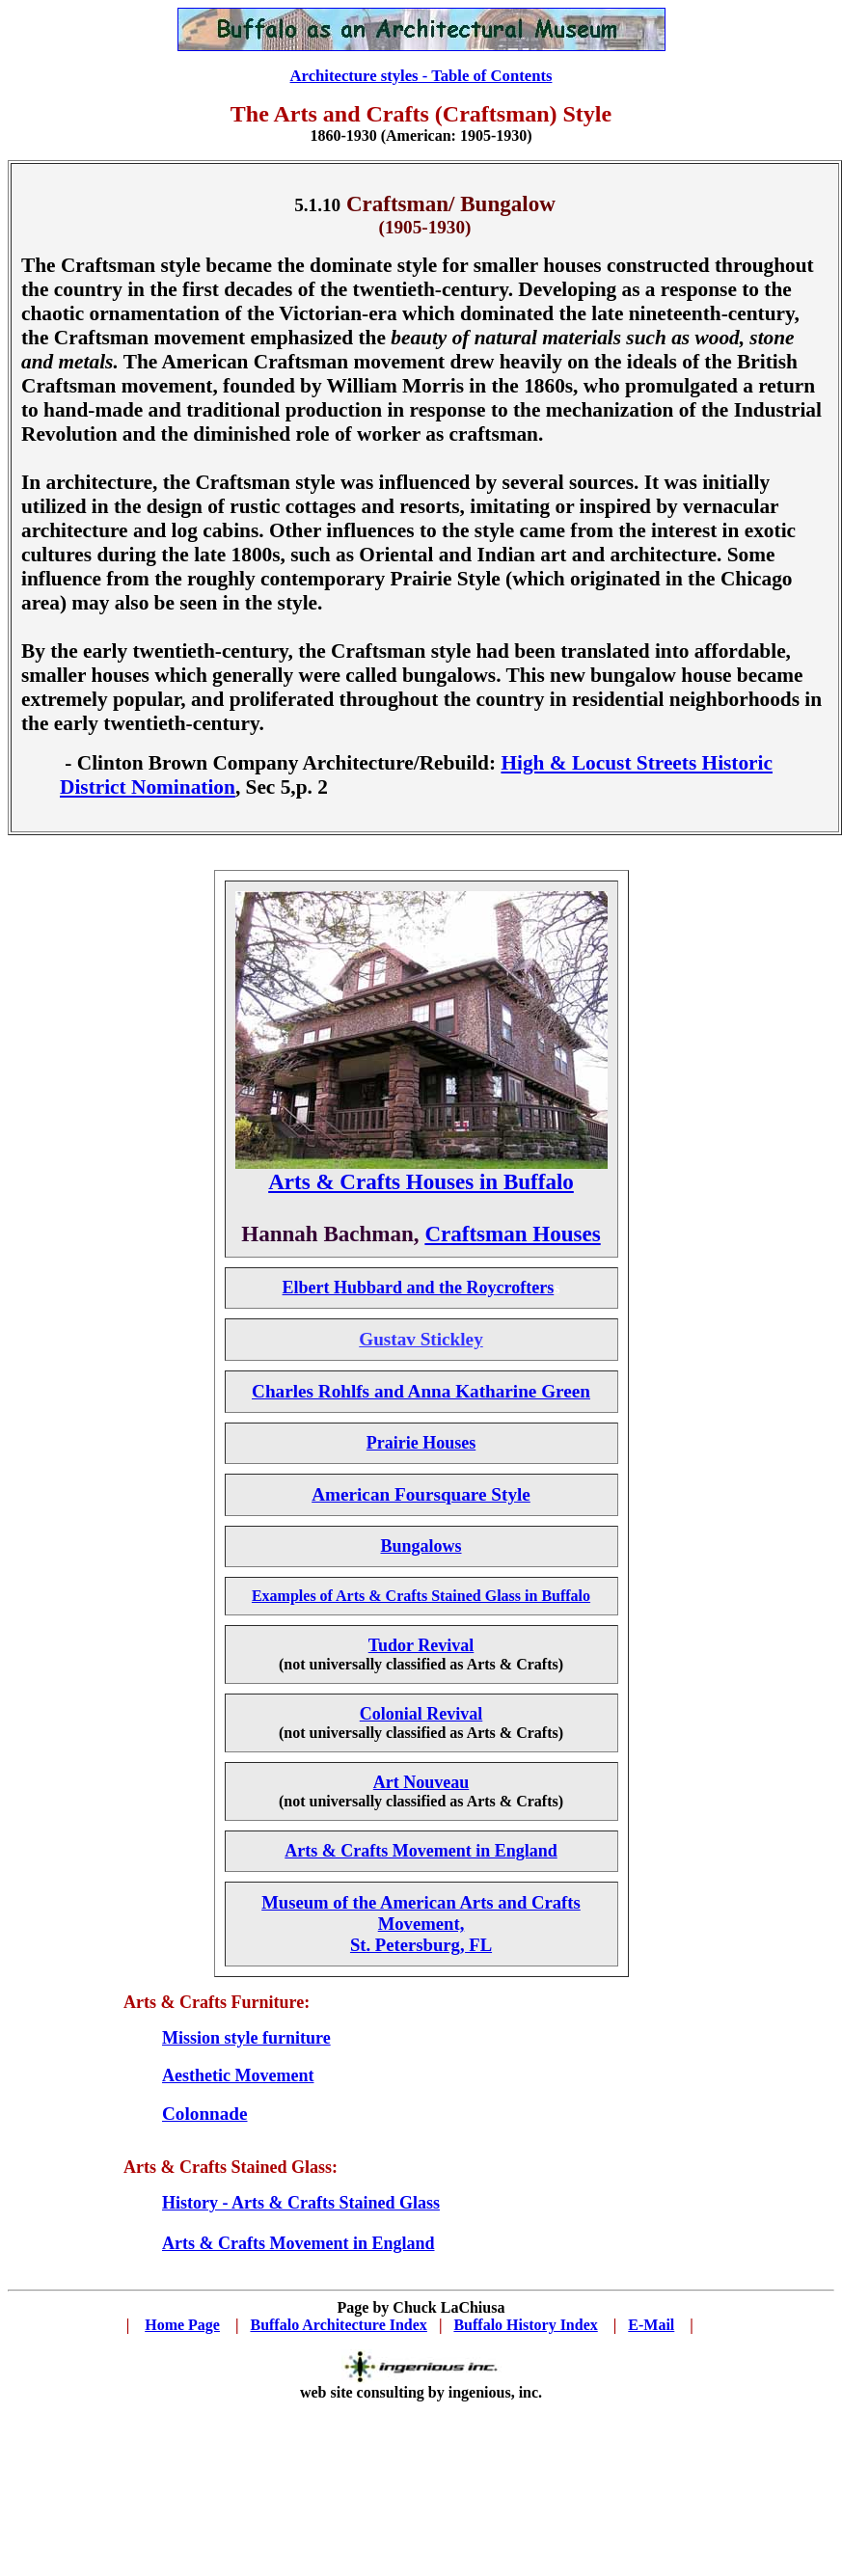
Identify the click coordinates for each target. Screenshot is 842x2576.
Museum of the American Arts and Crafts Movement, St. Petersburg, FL (421, 1923)
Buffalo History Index (525, 2325)
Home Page (182, 2325)
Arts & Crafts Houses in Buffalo (421, 1181)
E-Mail (651, 2325)
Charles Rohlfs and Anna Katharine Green (421, 1391)
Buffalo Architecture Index (338, 2325)
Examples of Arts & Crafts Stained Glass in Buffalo (421, 1595)
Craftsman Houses (512, 1233)
